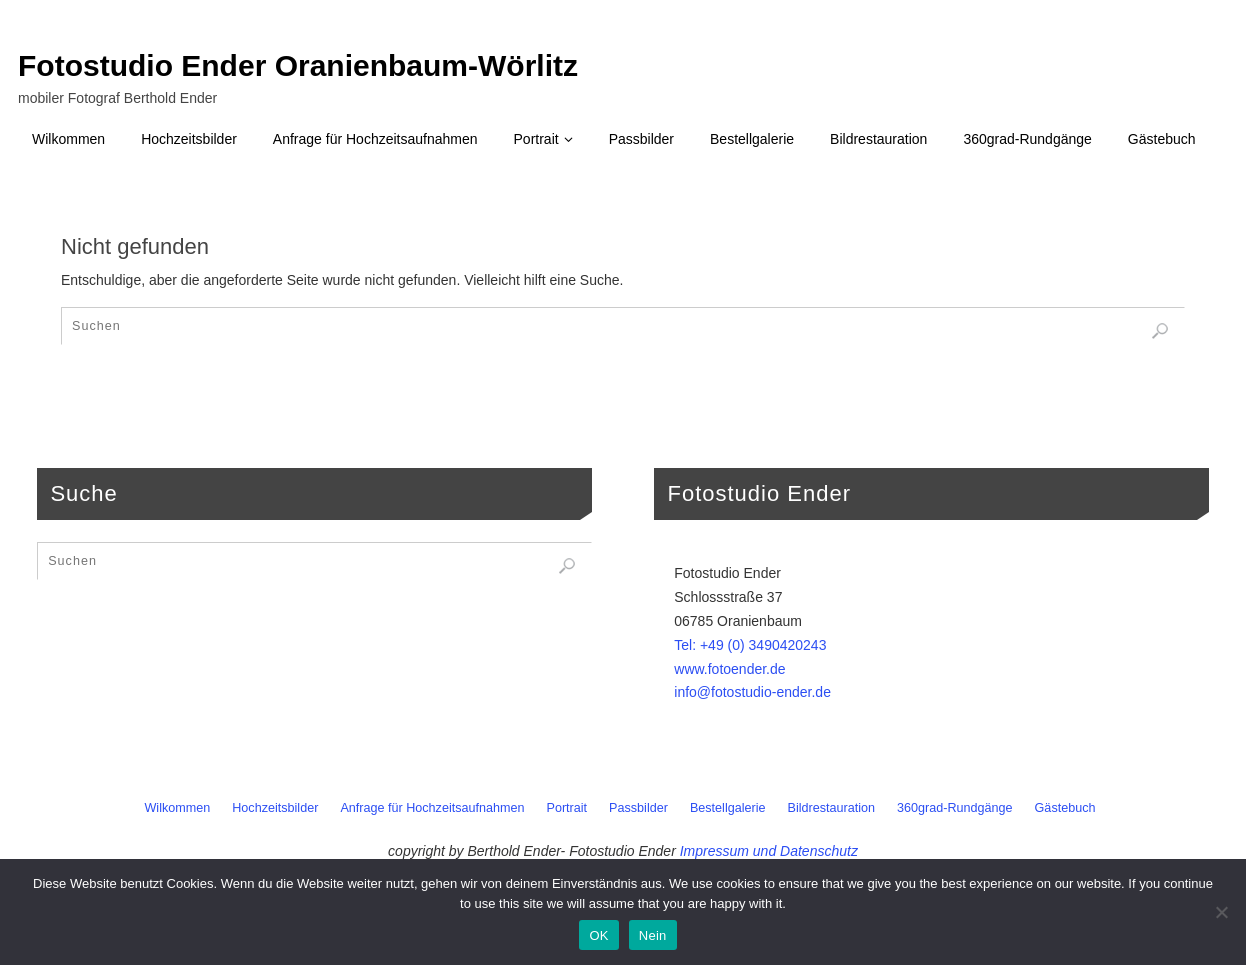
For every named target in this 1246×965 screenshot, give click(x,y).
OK (598, 935)
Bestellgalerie (728, 808)
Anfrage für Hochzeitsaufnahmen (432, 808)
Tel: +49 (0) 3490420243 (750, 645)
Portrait (567, 808)
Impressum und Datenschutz (769, 851)
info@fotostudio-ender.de (752, 692)
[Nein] (1221, 912)
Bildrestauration (832, 808)
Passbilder (638, 808)
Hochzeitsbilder (275, 808)
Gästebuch (1065, 808)
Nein (653, 935)
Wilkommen (177, 808)
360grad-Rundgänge (955, 808)
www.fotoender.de (729, 669)
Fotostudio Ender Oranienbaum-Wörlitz (298, 66)
